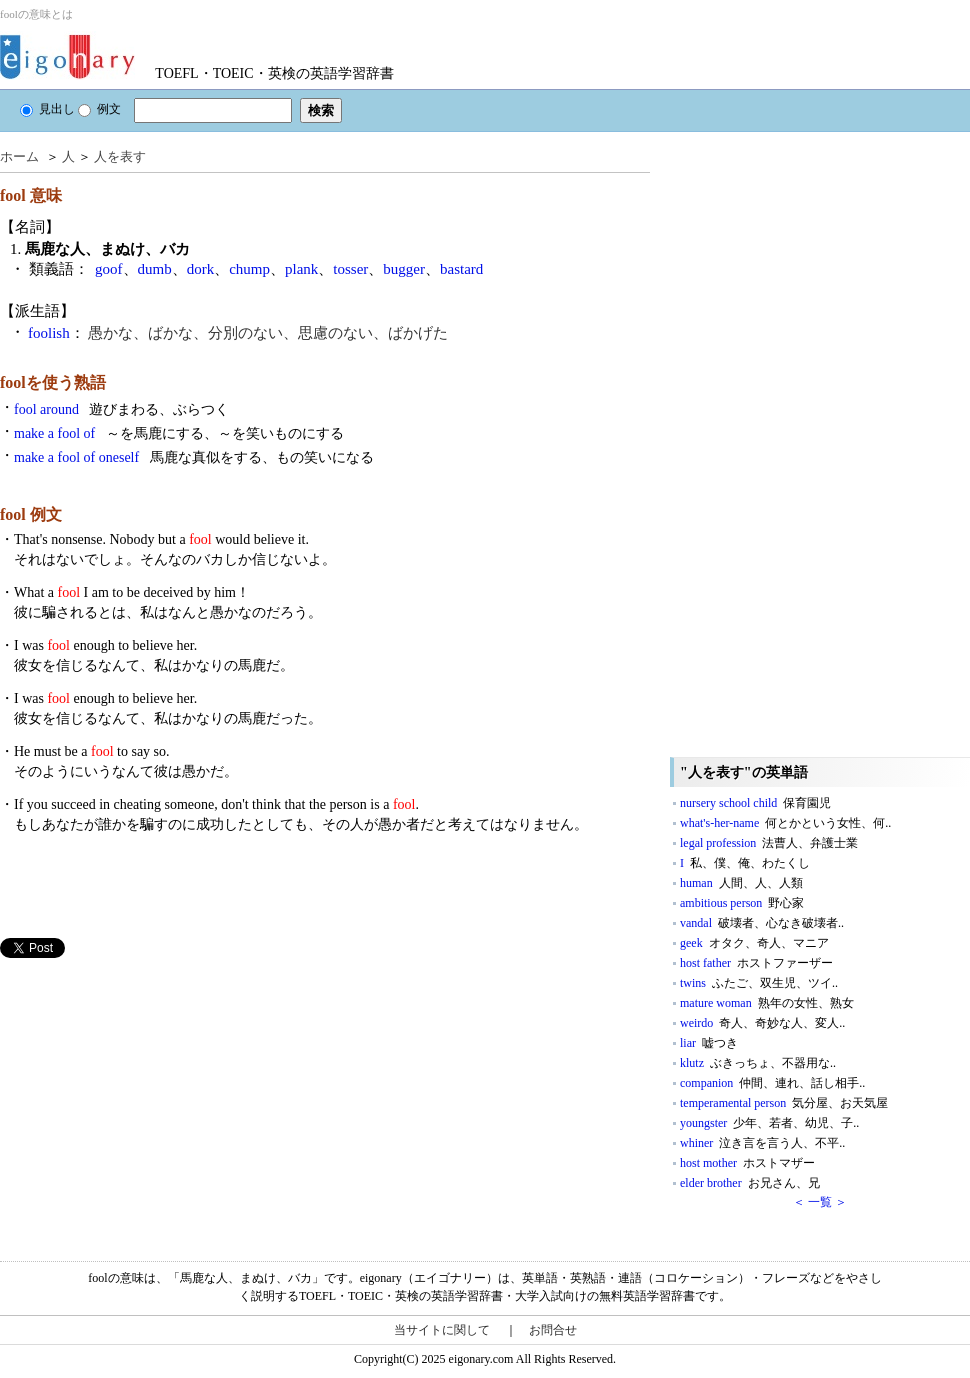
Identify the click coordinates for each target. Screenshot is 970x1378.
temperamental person (784, 1103)
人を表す (120, 156)
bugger (404, 269)
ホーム (19, 156)
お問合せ (553, 1330)
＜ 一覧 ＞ (820, 1202)
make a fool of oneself (194, 457)
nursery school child (755, 803)
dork (201, 269)
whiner (762, 1143)
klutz (758, 1063)
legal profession (769, 843)
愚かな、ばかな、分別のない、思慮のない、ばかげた (268, 333)
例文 (99, 109)
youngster (769, 1123)
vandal (762, 923)
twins (759, 983)
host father (756, 963)
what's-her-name (785, 823)
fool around (121, 409)
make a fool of (179, 433)
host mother (747, 1163)
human (741, 883)
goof (109, 269)
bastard (461, 269)
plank (301, 269)
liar (709, 1043)
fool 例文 (31, 514)
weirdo (762, 1023)
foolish (49, 333)
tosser (350, 269)
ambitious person (742, 903)
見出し (47, 109)
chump (249, 269)
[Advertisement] (150, 1098)
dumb (155, 269)
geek (754, 943)
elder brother (750, 1183)
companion (772, 1083)
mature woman (767, 1003)
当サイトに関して (442, 1330)
